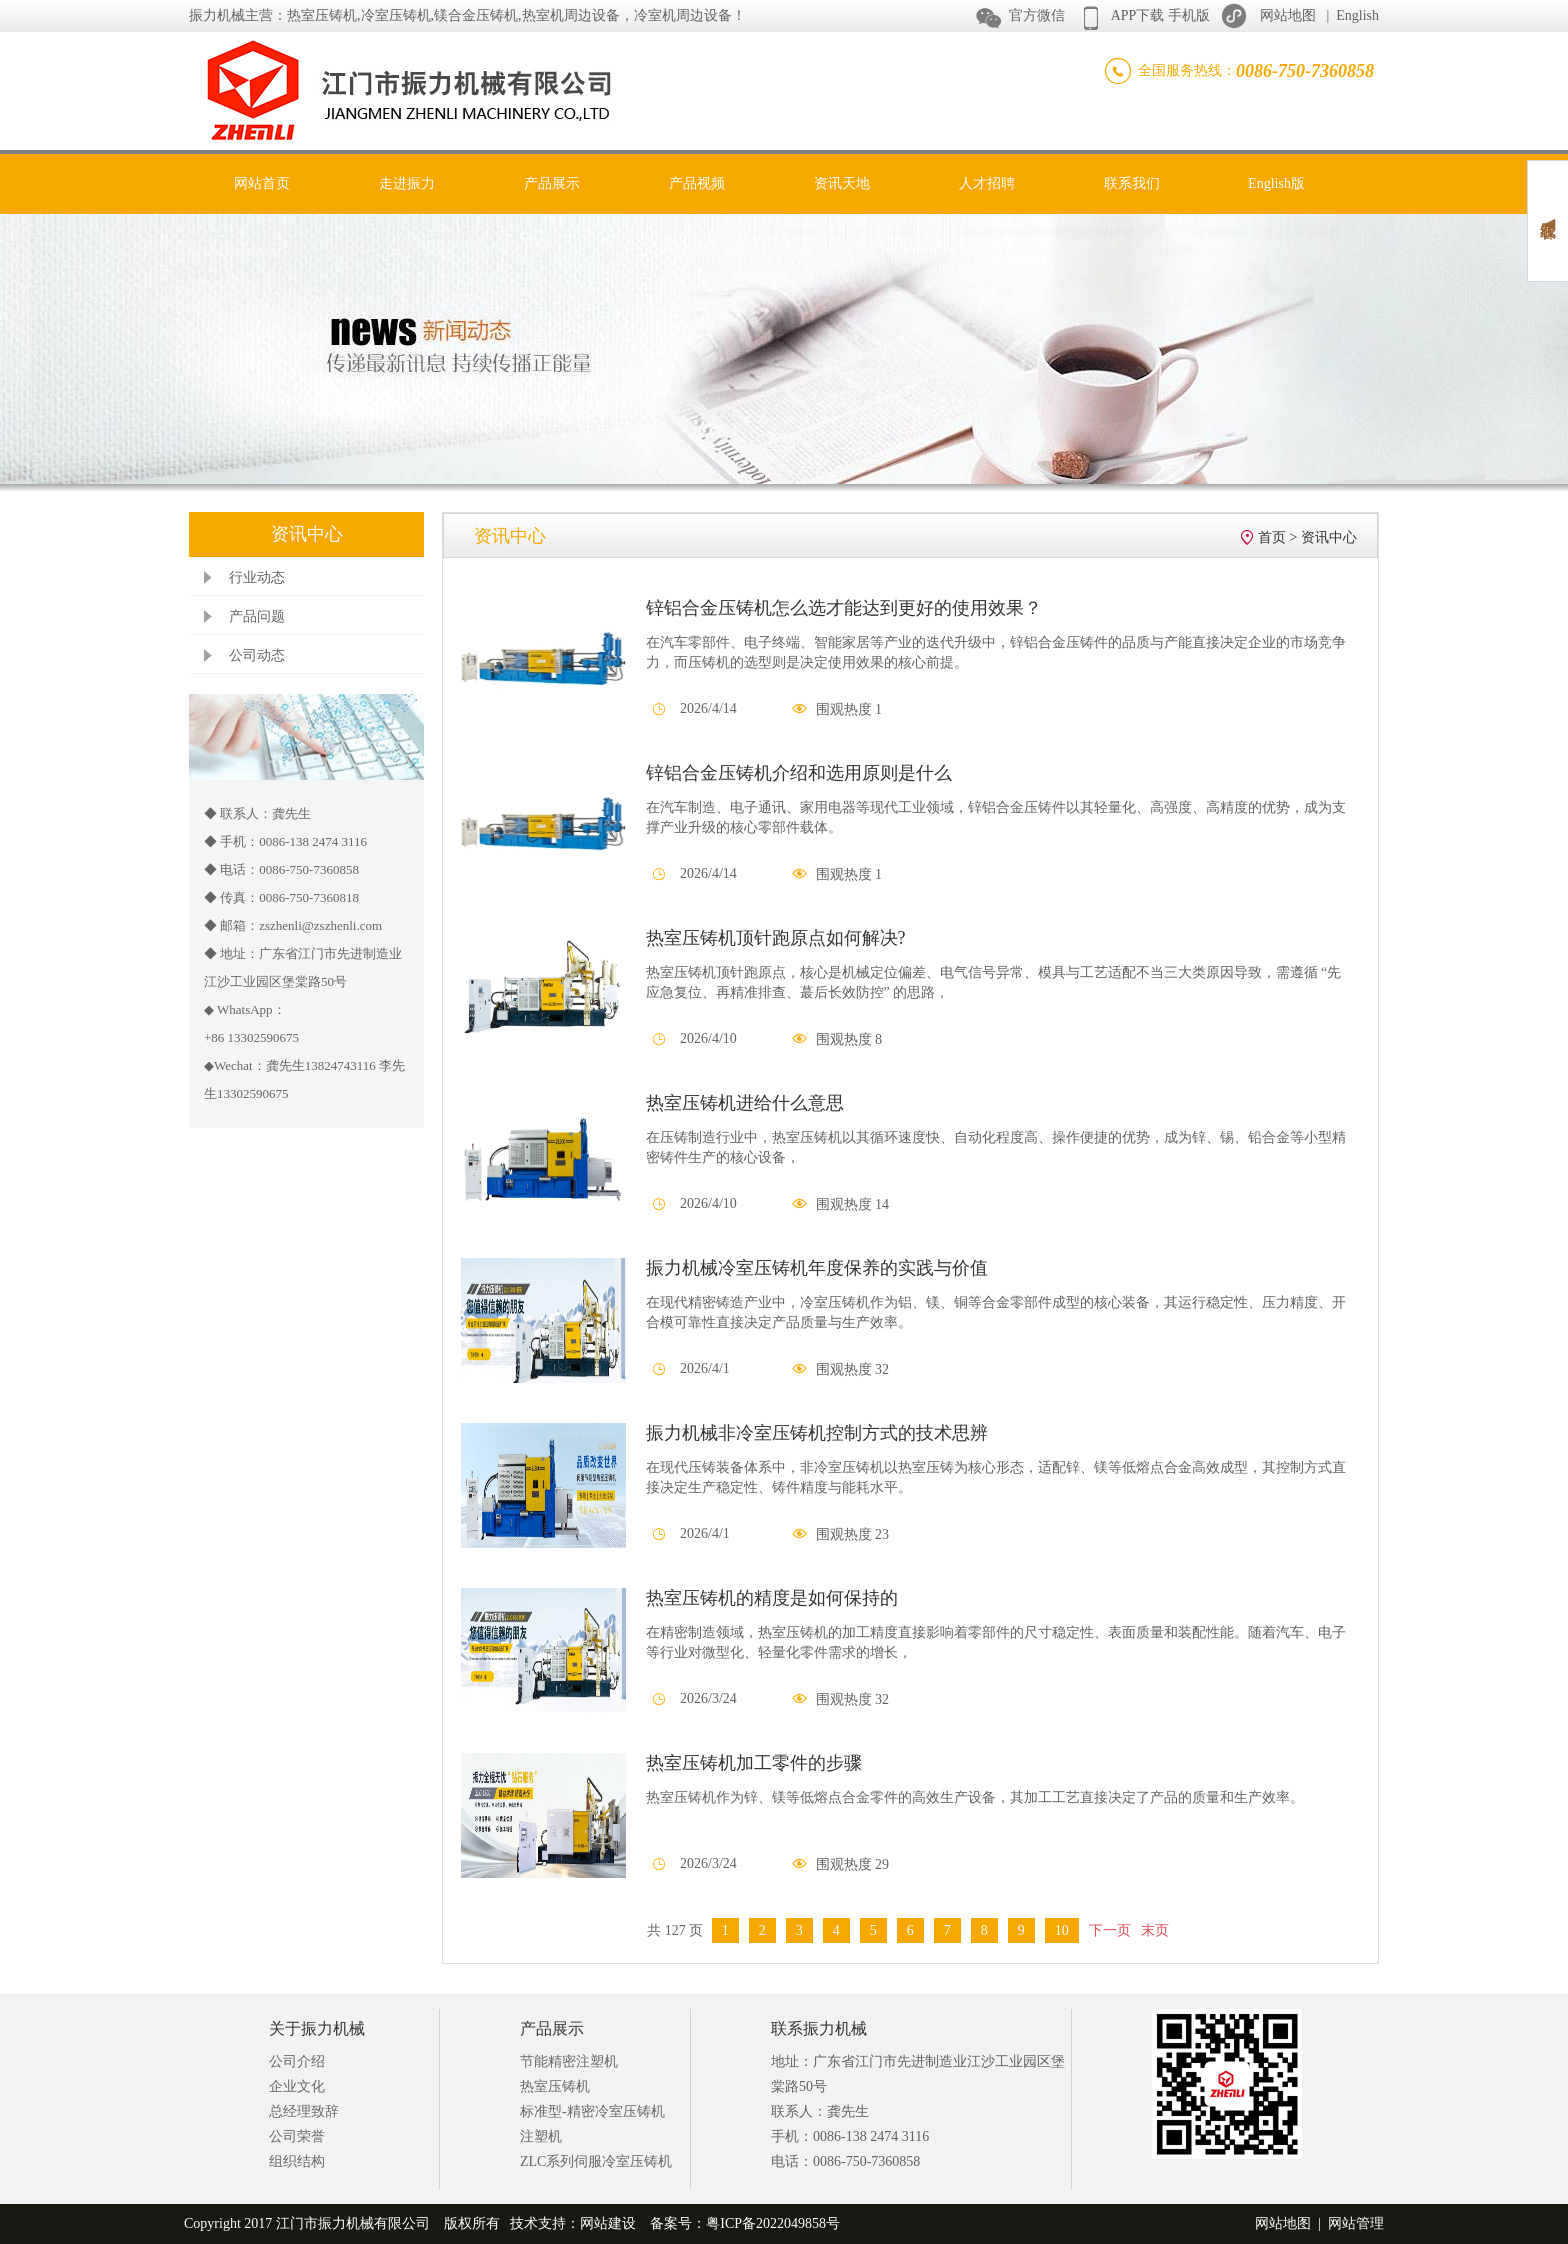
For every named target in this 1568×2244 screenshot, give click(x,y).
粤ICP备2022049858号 (773, 2223)
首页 (1272, 537)
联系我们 (1132, 183)
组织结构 (297, 2161)
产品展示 (552, 183)
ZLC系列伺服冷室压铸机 (596, 2161)
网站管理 (1356, 2223)
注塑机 (541, 2136)
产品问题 (257, 616)
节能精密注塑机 (569, 2061)
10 (1062, 1930)
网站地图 (1288, 15)
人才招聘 (987, 183)
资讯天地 (842, 183)
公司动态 (257, 655)
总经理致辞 (304, 2111)
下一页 (1110, 1930)
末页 (1155, 1930)
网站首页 (262, 183)
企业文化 (297, 2086)
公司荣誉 (297, 2136)
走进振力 (407, 183)
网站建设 (608, 2223)
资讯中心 (1329, 537)
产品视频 (697, 183)
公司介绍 (297, 2061)
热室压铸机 (555, 2086)
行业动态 (257, 577)
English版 (1276, 183)
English (1357, 15)
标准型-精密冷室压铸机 (592, 2111)
